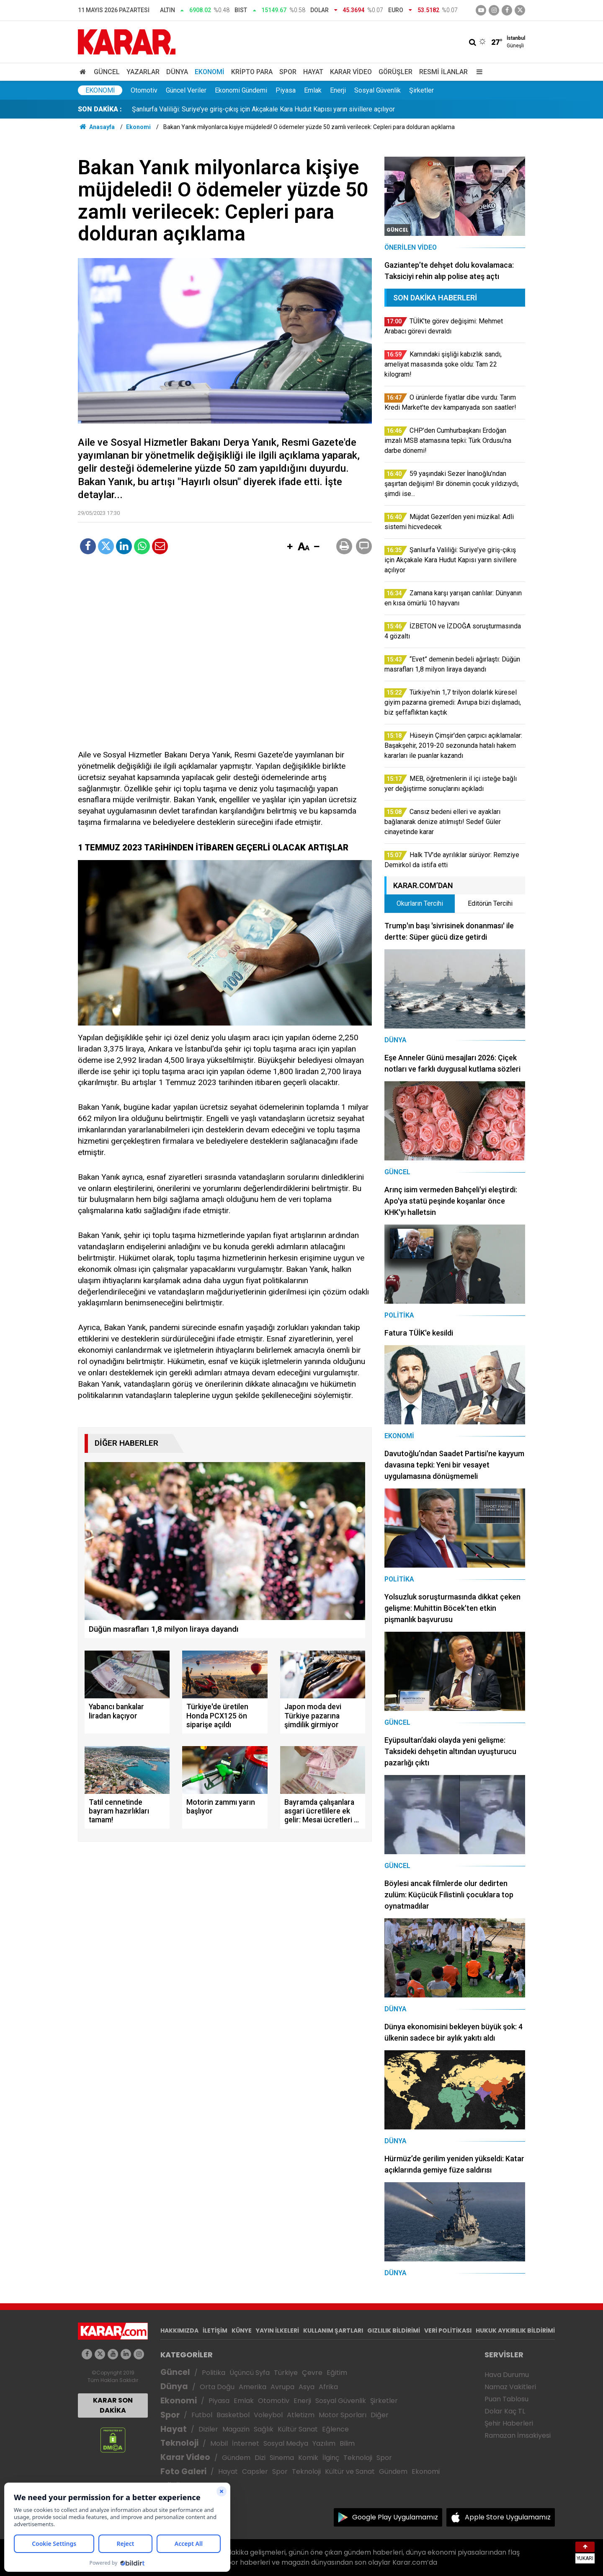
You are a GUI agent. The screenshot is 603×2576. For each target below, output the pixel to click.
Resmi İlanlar (443, 72)
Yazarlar (143, 72)
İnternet (245, 2443)
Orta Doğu (217, 2387)
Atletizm (300, 2415)
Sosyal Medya (285, 2443)
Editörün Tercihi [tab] (490, 903)
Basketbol (233, 2415)
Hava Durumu (506, 2375)
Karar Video (351, 72)
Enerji (338, 90)
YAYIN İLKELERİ (277, 2330)
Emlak (313, 90)
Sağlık (263, 2429)
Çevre (312, 2372)
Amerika (252, 2387)
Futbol (201, 2415)
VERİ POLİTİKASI (448, 2330)
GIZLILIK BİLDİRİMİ (393, 2330)
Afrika (328, 2387)
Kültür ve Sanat (350, 2471)
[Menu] (477, 71)
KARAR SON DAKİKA (113, 2405)
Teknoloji (179, 2443)
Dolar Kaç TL (504, 2411)
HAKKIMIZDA (179, 2330)
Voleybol (268, 2415)
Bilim (347, 2443)
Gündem (236, 2457)
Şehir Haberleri (508, 2423)
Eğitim (337, 2372)
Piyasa (286, 90)
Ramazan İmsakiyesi (517, 2435)
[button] (289, 547)
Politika (213, 2372)
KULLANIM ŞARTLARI (333, 2330)
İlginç (330, 2457)
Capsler (255, 2471)
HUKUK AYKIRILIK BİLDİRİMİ (515, 2330)
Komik (308, 2457)
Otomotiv (144, 90)
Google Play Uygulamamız (395, 2517)
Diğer (380, 2415)
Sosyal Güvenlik (377, 90)
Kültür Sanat (298, 2429)
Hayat (313, 72)
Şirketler (421, 90)
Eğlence (335, 2429)
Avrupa (282, 2387)
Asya (306, 2387)
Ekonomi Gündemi (241, 90)
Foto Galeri (183, 2471)
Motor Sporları (342, 2415)
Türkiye (286, 2372)
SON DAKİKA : (100, 109)
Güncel (107, 72)
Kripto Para (252, 72)
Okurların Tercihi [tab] (420, 903)
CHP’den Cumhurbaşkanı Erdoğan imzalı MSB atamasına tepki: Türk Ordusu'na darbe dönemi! (266, 109)
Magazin (236, 2429)
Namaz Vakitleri (510, 2387)
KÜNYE (242, 2330)
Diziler (208, 2429)
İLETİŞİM (215, 2330)
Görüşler (395, 72)
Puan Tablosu (506, 2399)
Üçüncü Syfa (249, 2372)
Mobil (219, 2443)
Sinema (282, 2457)
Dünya (177, 72)
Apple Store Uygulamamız (508, 2517)
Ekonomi (209, 72)
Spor (287, 72)
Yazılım (323, 2443)
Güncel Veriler (186, 90)
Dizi (260, 2457)
